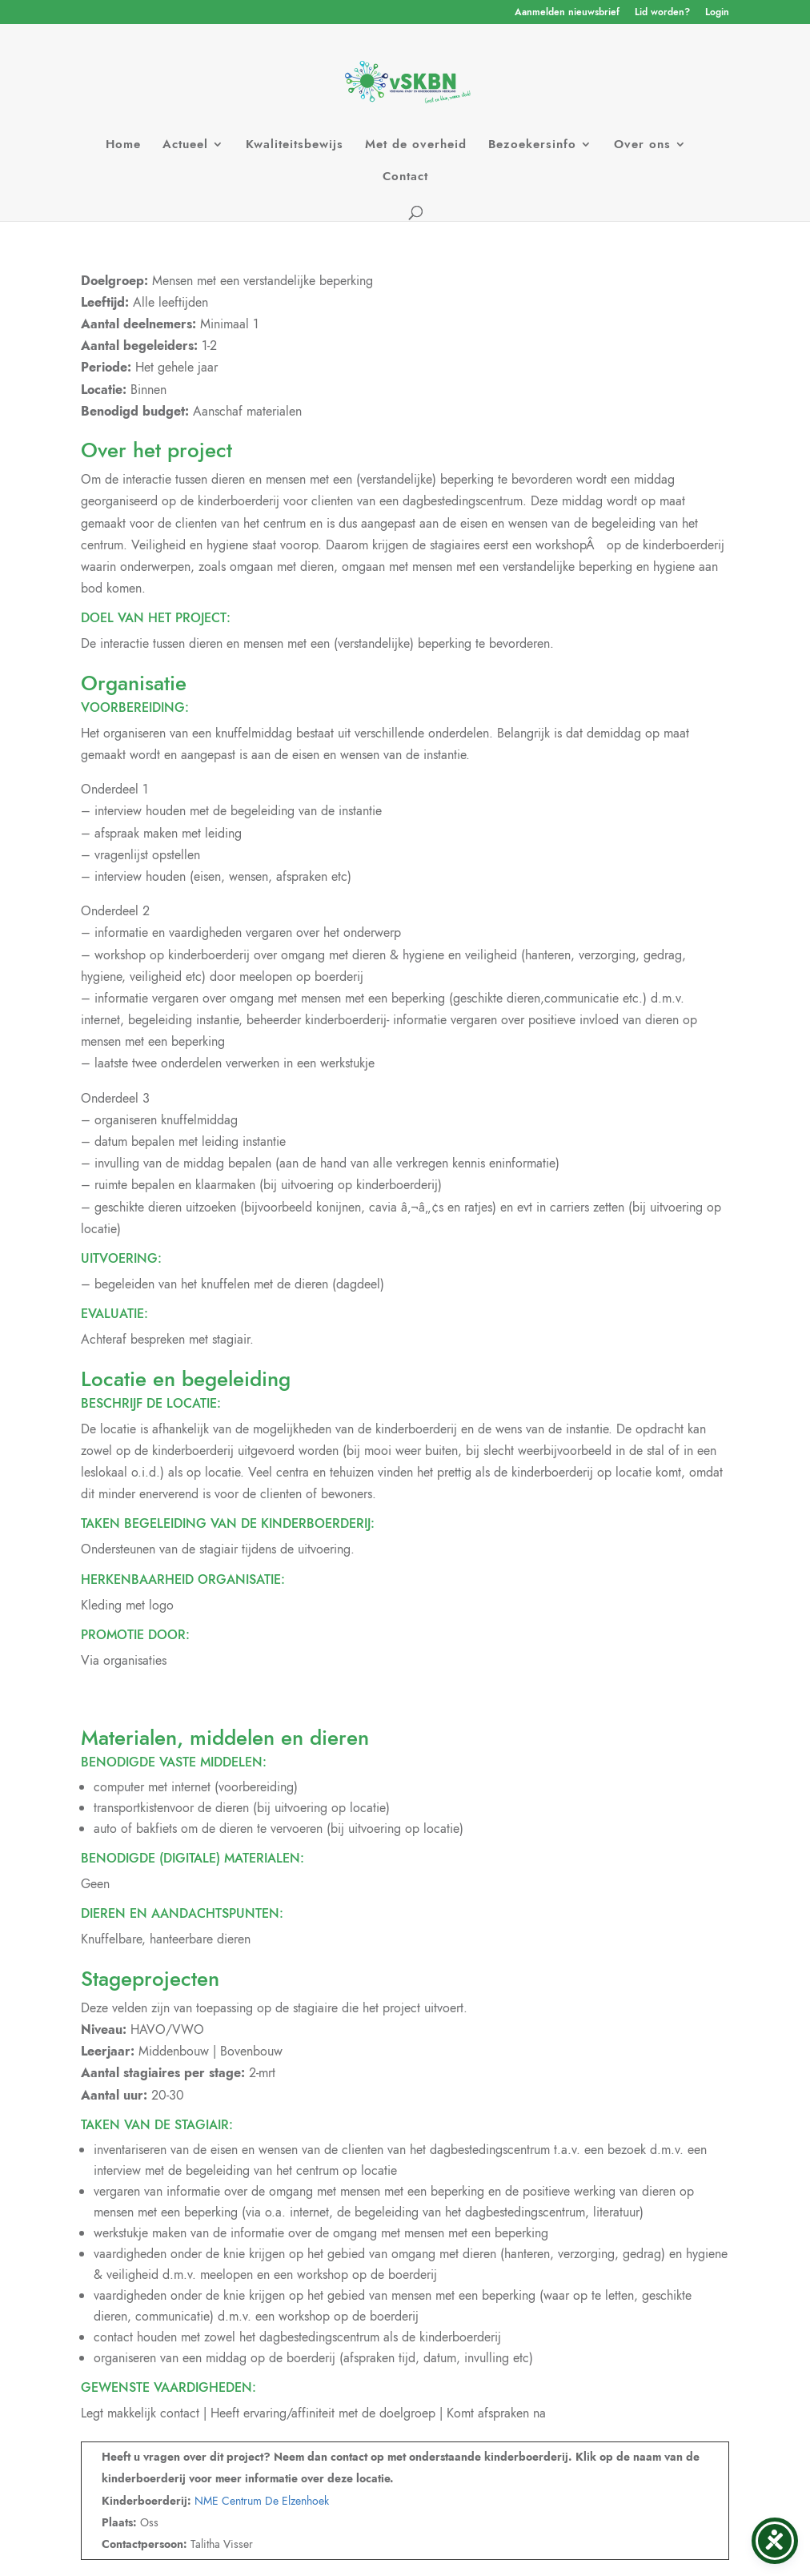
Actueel (185, 146)
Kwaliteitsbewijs (294, 146)
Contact (405, 178)
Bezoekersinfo (532, 146)
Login (717, 13)
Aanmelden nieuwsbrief (567, 13)
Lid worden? (662, 13)
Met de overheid (416, 146)
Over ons (642, 146)
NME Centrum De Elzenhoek (261, 2501)
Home (123, 146)
